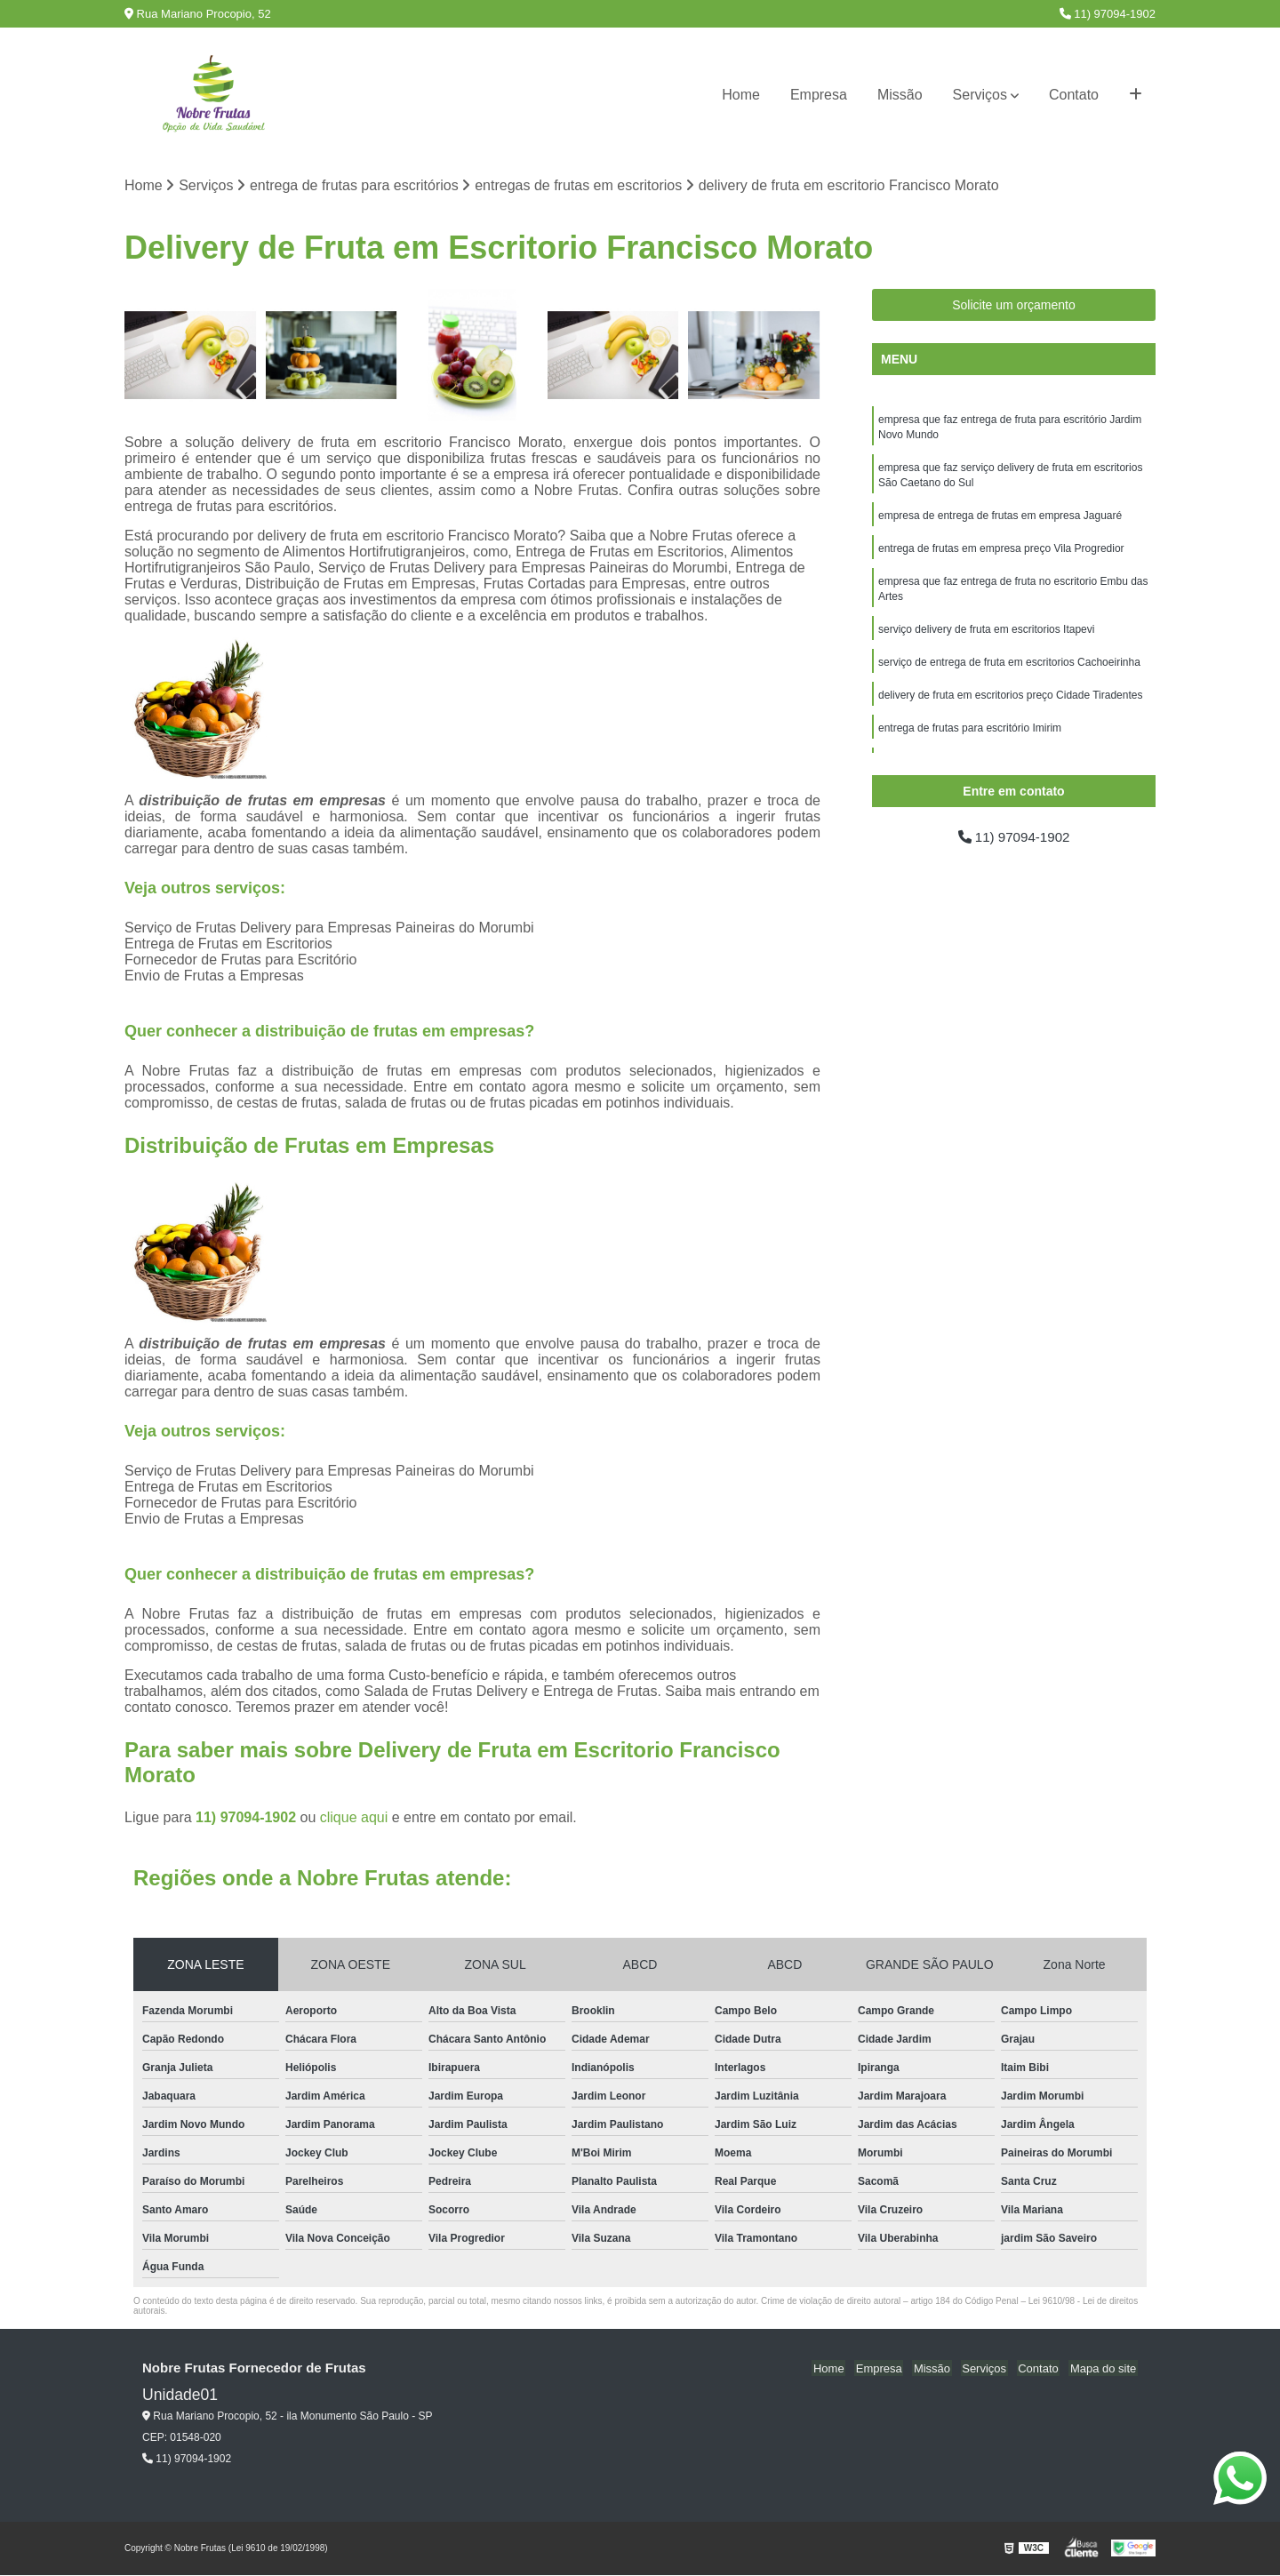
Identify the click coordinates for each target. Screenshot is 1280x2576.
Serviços (980, 94)
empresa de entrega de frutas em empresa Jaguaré (1000, 520)
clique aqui (354, 1818)
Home (741, 94)
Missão (900, 94)
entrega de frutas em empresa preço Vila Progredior (1001, 554)
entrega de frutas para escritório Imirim (969, 738)
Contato (1074, 94)
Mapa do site (1104, 2369)
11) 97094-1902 (1108, 13)
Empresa (818, 94)
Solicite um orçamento (1014, 306)
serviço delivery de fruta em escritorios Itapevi (986, 637)
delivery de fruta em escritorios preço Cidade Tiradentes (1010, 705)
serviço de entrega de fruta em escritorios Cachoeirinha (1009, 671)
